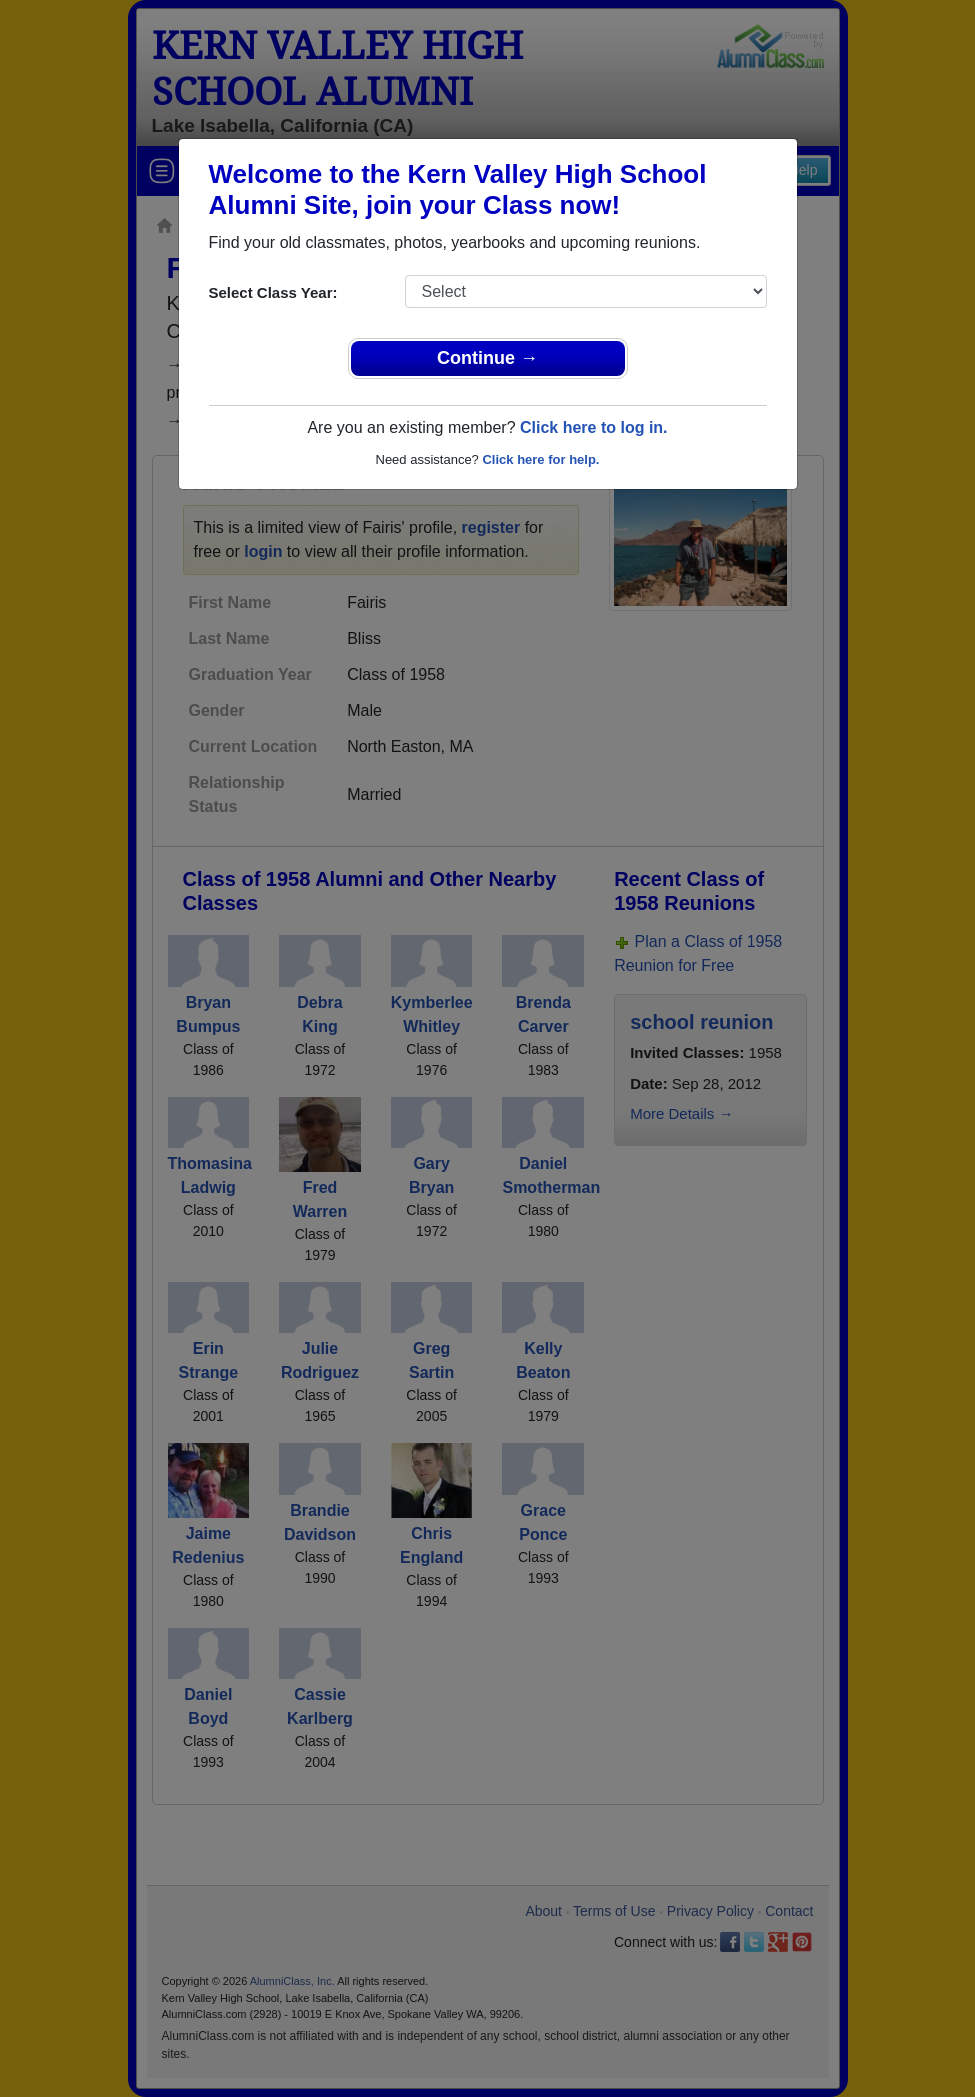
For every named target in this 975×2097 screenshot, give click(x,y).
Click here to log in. (594, 427)
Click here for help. (540, 459)
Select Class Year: (273, 292)
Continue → (487, 358)
